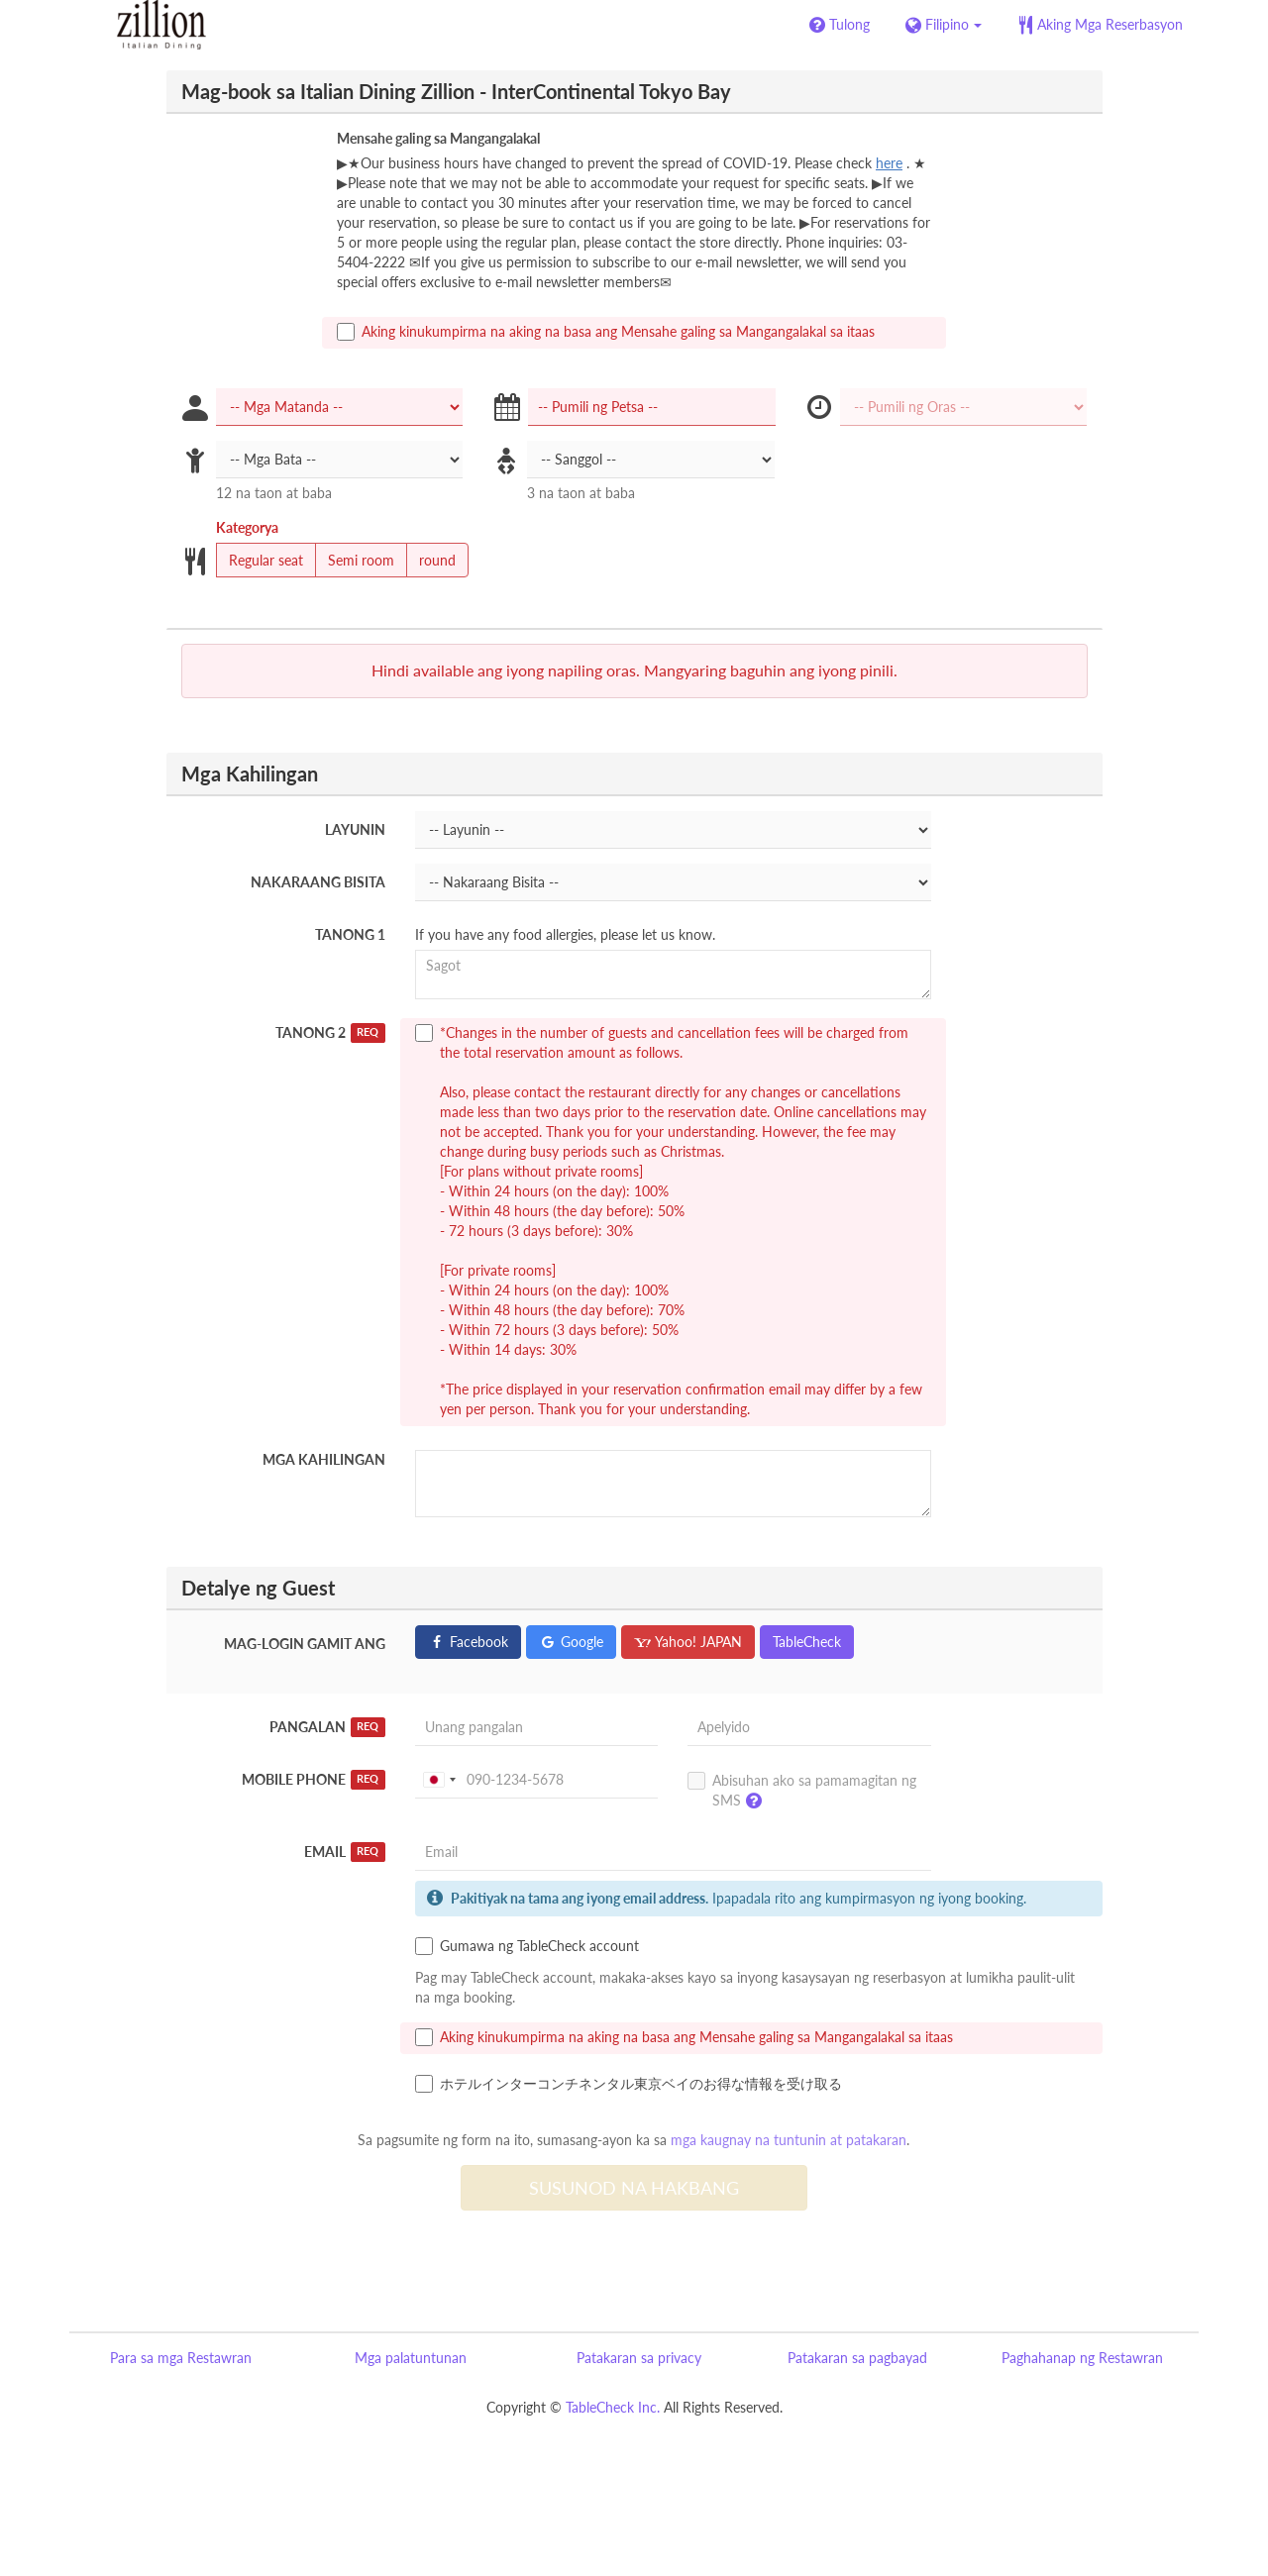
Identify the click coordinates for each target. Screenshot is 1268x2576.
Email (344, 1852)
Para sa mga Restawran (181, 2357)
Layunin (355, 829)
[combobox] (439, 1780)
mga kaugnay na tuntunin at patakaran (788, 2139)
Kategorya (247, 527)
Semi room (354, 560)
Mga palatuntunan (411, 2357)
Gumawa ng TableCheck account (527, 1946)
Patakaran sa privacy (639, 2357)
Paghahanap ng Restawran (1082, 2357)
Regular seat (259, 560)
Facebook (468, 1641)
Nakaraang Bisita (318, 882)
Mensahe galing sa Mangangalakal (438, 138)
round (431, 560)
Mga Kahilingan (324, 1459)
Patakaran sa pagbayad (857, 2357)
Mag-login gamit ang (304, 1643)
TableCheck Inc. (613, 2407)
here (889, 163)
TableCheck (807, 1641)
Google (571, 1641)
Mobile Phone (313, 1780)
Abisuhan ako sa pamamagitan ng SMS (801, 1794)
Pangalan (327, 1727)
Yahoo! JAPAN (688, 1641)
